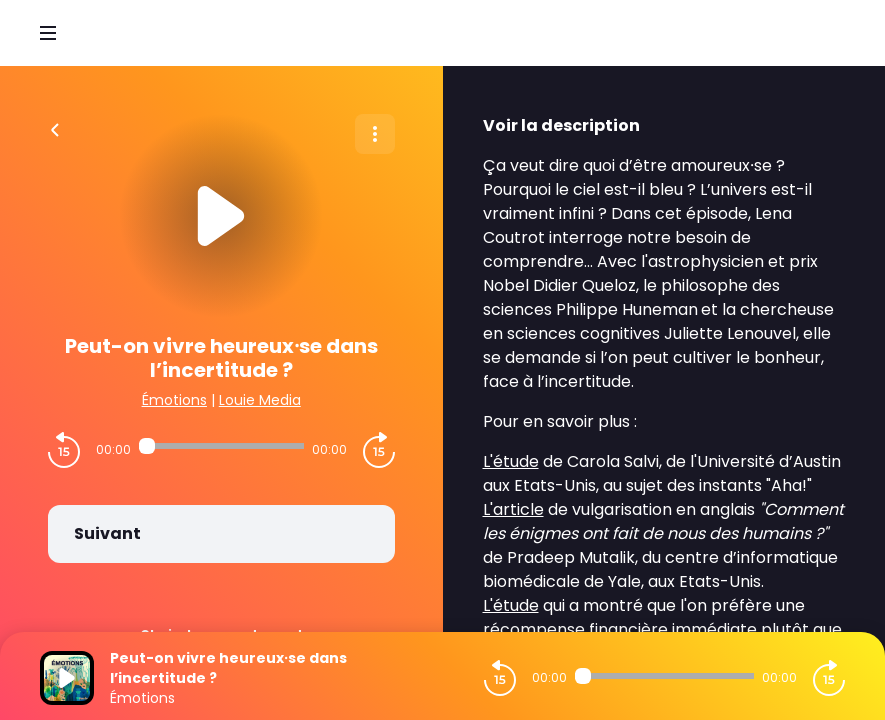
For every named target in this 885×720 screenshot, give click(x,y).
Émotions (174, 400)
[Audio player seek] (221, 446)
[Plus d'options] (375, 134)
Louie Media (260, 400)
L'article (513, 509)
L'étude (511, 461)
